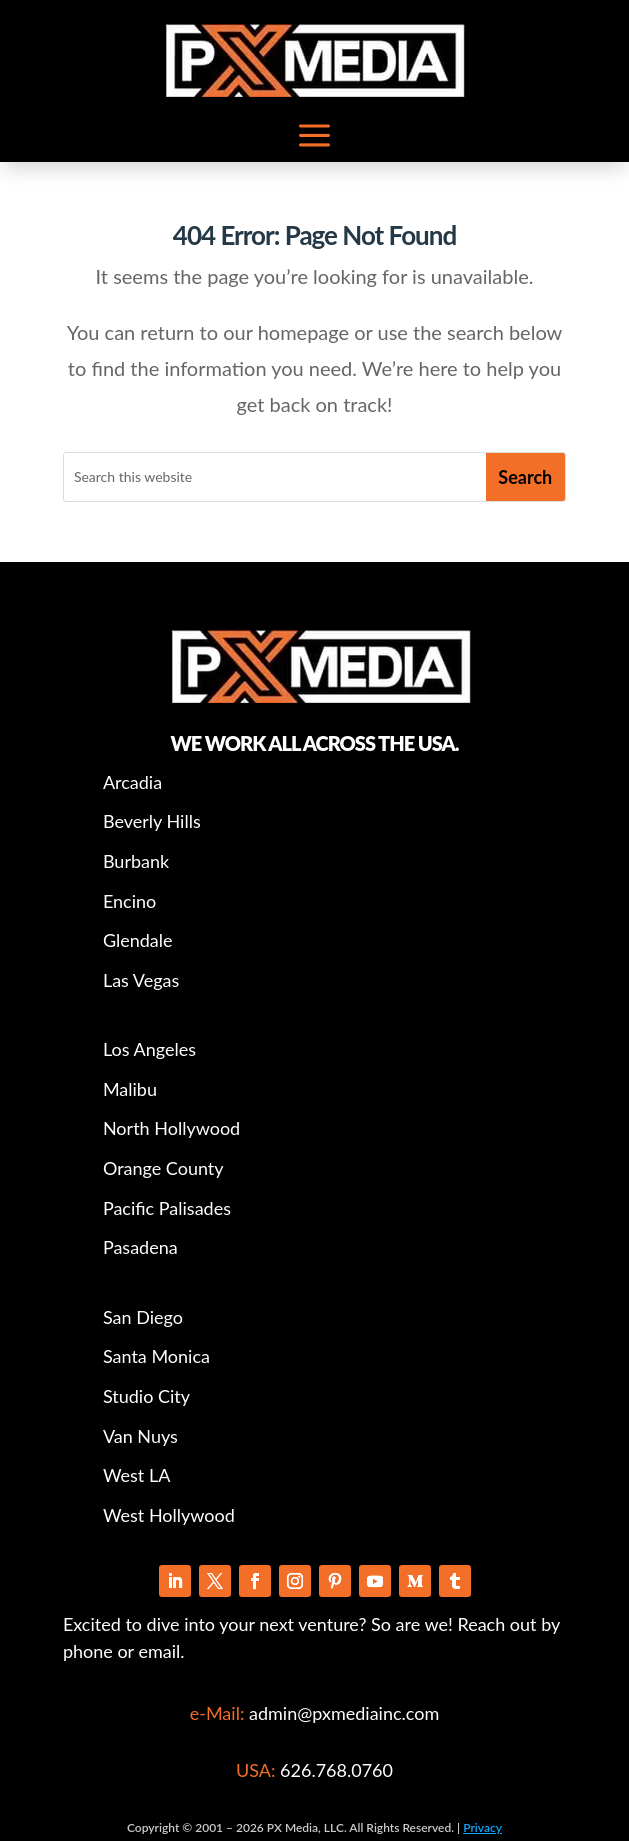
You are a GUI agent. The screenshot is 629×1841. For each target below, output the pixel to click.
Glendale (138, 940)
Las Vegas (141, 980)
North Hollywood (171, 1128)
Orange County (163, 1168)
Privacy (482, 1827)
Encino (129, 901)
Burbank (136, 861)
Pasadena (140, 1247)
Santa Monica (156, 1356)
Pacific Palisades (167, 1208)
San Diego (143, 1317)
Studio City (146, 1396)
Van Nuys (140, 1436)
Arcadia (132, 782)
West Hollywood (169, 1515)
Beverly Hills (152, 821)
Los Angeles (149, 1049)
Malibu (130, 1089)
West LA (136, 1475)
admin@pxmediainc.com (341, 1713)
